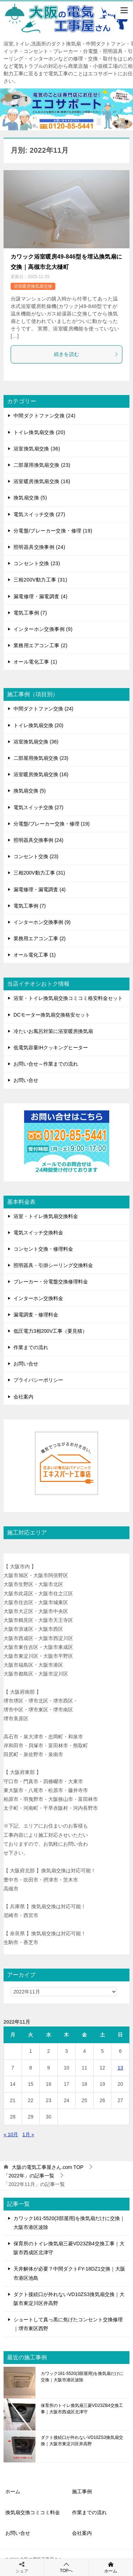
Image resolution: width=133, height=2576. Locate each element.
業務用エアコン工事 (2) (40, 645)
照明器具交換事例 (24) (39, 547)
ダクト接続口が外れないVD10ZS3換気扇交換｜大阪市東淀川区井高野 (82, 2440)
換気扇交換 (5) (30, 497)
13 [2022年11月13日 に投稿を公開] (120, 2068)
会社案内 (23, 1397)
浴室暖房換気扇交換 (33, 286)
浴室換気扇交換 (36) (36, 448)
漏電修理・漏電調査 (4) (40, 596)
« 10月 (11, 2134)
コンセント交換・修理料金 (43, 1249)
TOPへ (66, 2567)
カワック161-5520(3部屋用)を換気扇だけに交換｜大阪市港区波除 (82, 2376)
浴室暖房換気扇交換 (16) (41, 481)
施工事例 (82, 2491)
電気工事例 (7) (30, 613)
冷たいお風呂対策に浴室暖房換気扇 (53, 1031)
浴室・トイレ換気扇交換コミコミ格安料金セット (68, 998)
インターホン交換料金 (38, 1298)
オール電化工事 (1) (35, 662)
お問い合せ (25, 1080)
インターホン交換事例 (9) (43, 629)
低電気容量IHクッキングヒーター (50, 1047)
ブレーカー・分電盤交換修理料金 (50, 1281)
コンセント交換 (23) (36, 563)
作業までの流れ (30, 1347)
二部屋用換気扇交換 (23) (41, 465)
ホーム (12, 2491)
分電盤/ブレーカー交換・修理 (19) (52, 531)
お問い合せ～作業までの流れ (45, 1064)
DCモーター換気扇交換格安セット (51, 1015)
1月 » (28, 2134)
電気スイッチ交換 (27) (39, 514)
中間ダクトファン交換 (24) (44, 415)
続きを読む (86, 354)
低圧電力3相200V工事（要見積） (50, 1331)
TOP (48, 2167)
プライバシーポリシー (38, 1380)
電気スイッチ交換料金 (38, 1232)
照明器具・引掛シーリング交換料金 (53, 1265)
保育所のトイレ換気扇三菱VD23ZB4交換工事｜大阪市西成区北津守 (82, 2408)
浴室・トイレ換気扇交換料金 (45, 1216)
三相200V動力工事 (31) (40, 580)
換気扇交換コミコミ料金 (32, 2512)
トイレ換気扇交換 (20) (39, 432)
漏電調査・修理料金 (35, 1314)
